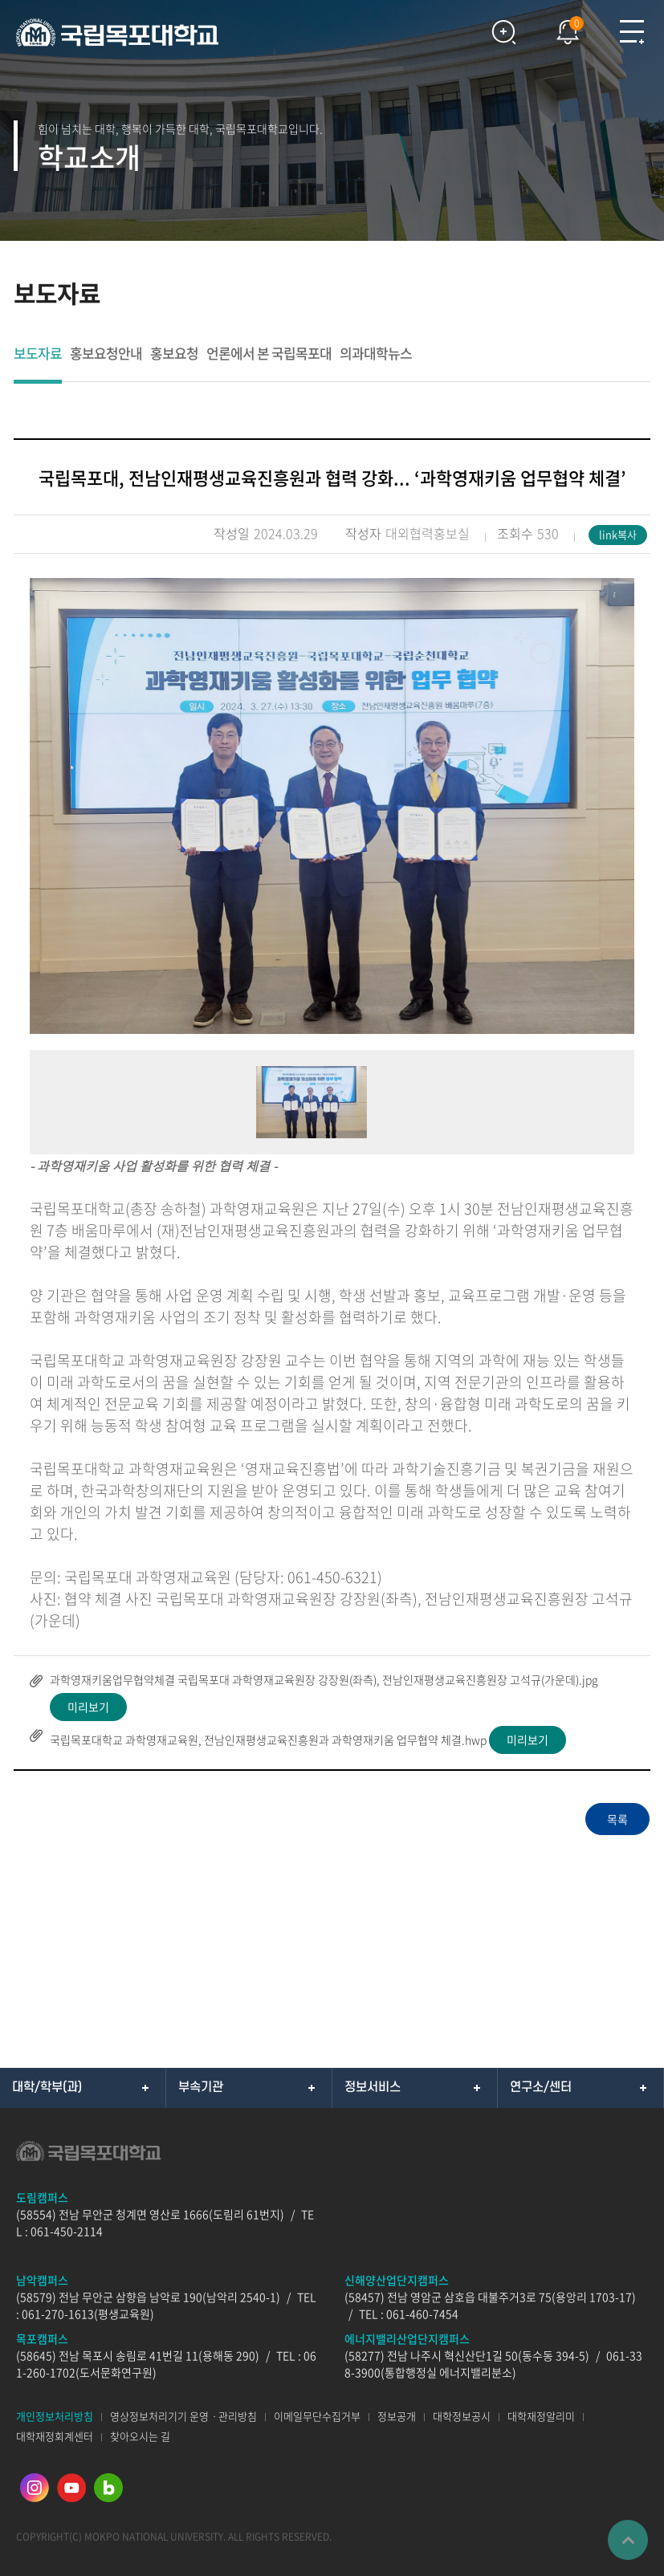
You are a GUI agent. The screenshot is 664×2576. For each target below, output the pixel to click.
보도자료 (38, 354)
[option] (332, 806)
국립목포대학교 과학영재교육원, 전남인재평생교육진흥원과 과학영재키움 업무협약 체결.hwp (268, 1740)
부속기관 (200, 2087)
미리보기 (88, 1707)
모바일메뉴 (632, 32)
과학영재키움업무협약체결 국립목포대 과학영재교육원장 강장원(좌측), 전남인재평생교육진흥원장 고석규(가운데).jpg (324, 1679)
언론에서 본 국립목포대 (269, 354)
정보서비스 (372, 2087)
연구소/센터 (541, 2087)
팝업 (560, 28)
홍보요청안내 (106, 354)
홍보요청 (174, 354)
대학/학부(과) (47, 2087)
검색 (503, 32)
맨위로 (628, 2540)
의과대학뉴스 (376, 354)
